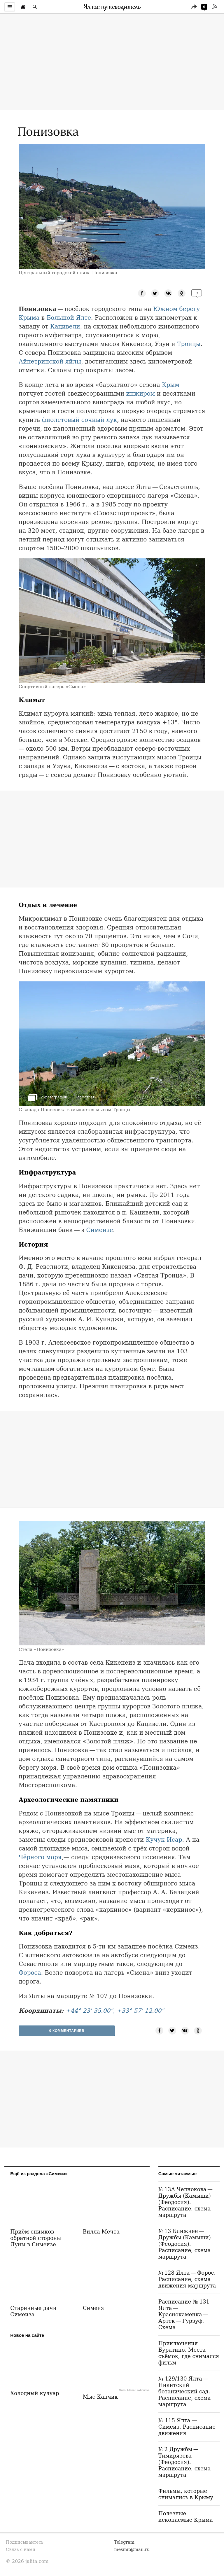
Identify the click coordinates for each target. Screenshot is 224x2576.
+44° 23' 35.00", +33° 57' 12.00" (115, 2010)
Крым (170, 384)
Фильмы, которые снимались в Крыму (185, 2494)
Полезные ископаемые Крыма (185, 2516)
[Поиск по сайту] (34, 6)
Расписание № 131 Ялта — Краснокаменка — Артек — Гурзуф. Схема (183, 2314)
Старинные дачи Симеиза (33, 2311)
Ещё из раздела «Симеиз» (38, 2173)
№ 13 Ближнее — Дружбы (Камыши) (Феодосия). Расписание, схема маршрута (184, 2244)
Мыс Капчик (100, 2397)
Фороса (30, 1972)
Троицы (188, 343)
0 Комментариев (67, 2031)
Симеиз (93, 2308)
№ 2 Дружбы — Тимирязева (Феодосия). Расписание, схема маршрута (184, 2462)
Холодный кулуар (34, 2393)
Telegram (124, 2542)
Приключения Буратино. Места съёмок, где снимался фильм (188, 2353)
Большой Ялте (69, 317)
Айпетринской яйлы (50, 361)
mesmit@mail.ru (132, 2549)
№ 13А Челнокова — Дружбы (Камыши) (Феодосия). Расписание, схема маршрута (186, 2202)
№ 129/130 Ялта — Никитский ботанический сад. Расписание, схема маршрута (184, 2391)
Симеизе (99, 1229)
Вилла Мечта (101, 2232)
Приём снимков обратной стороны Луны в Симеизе (35, 2238)
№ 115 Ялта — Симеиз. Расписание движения (187, 2426)
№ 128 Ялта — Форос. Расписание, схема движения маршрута (187, 2279)
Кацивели (65, 326)
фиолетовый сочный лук (79, 419)
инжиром (140, 393)
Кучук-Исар (164, 1839)
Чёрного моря (40, 1857)
